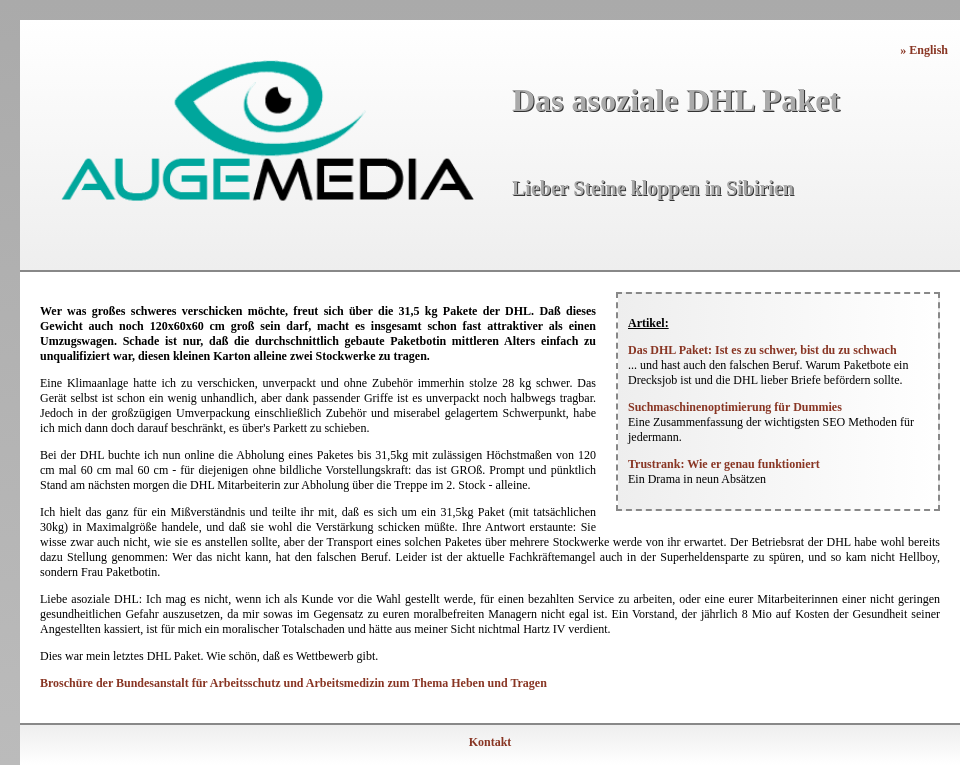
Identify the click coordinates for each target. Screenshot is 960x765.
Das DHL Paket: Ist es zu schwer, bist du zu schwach (762, 350)
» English (924, 50)
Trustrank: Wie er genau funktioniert (724, 464)
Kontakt (490, 742)
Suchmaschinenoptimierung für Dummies (735, 407)
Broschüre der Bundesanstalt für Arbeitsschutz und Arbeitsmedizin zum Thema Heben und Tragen (293, 683)
